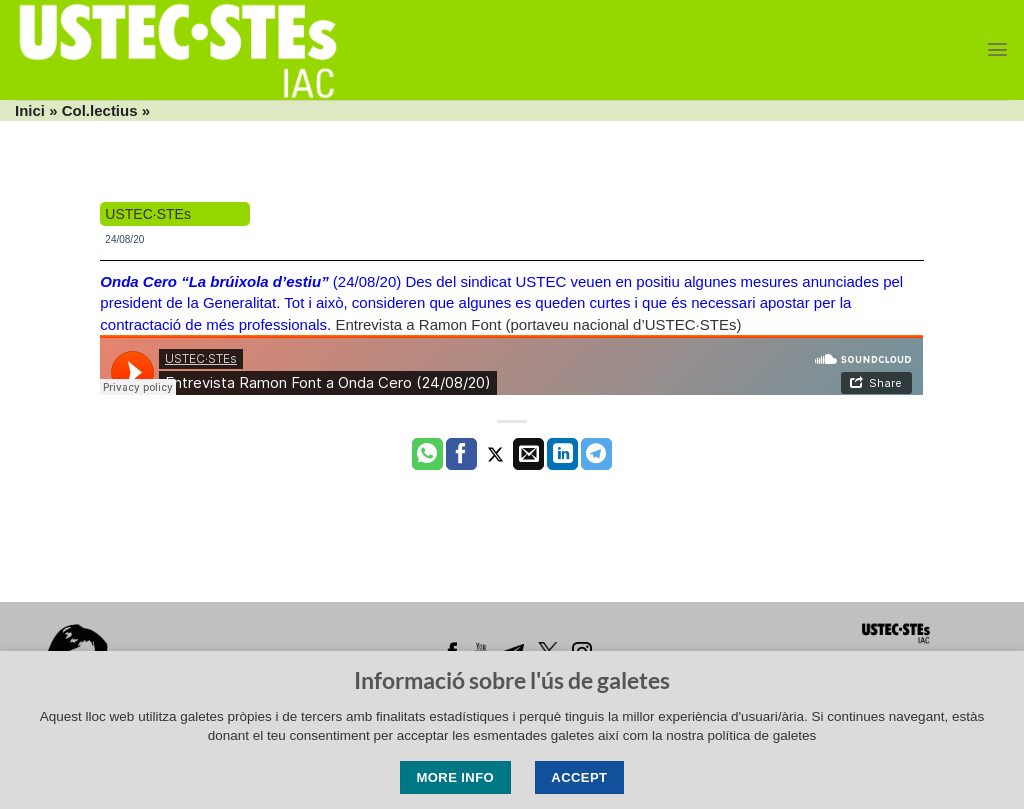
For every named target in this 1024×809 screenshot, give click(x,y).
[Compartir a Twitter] (495, 454)
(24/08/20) (252, 281)
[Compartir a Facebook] (461, 454)
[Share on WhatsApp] (427, 454)
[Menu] (997, 49)
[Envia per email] (528, 454)
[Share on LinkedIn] (562, 454)
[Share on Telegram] (596, 454)
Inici (30, 110)
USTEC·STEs (148, 214)
